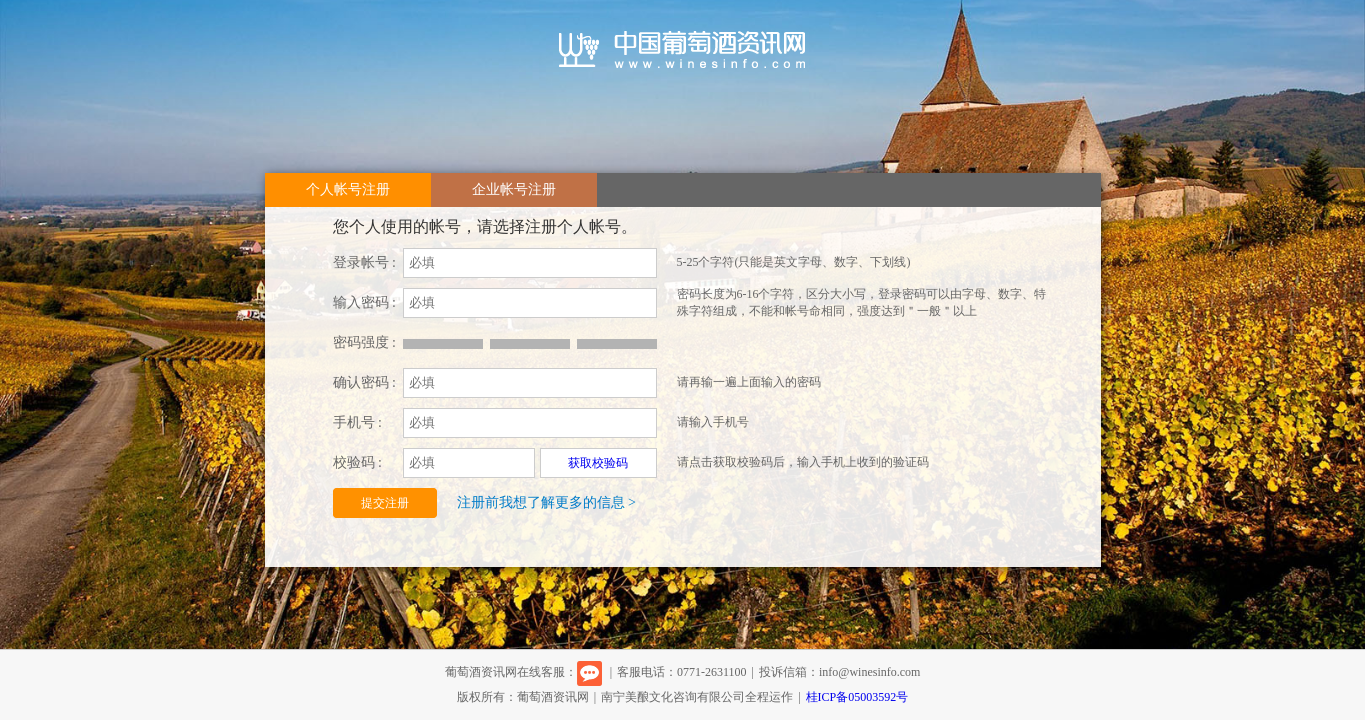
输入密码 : (364, 302)
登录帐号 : (364, 262)
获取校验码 (598, 463)
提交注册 (385, 503)
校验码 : (357, 462)
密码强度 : (364, 342)
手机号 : (357, 422)
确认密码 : (364, 382)
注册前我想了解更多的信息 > (546, 502)
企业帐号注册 (514, 189)
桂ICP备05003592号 (857, 697)
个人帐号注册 (348, 189)
